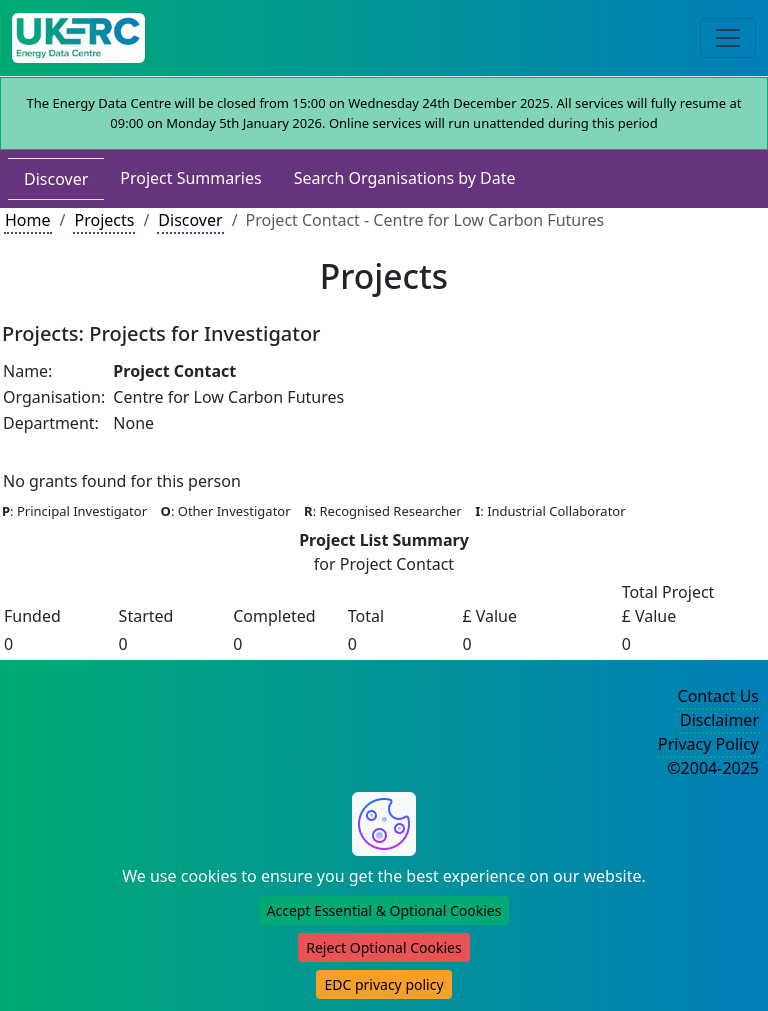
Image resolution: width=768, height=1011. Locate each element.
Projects (104, 220)
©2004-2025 (713, 768)
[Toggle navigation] (728, 38)
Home (28, 220)
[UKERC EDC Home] (78, 38)
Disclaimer (719, 720)
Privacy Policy (708, 744)
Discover (56, 179)
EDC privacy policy (383, 984)
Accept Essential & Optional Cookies (384, 910)
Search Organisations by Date (405, 178)
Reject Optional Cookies (383, 947)
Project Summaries (190, 178)
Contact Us (718, 696)
